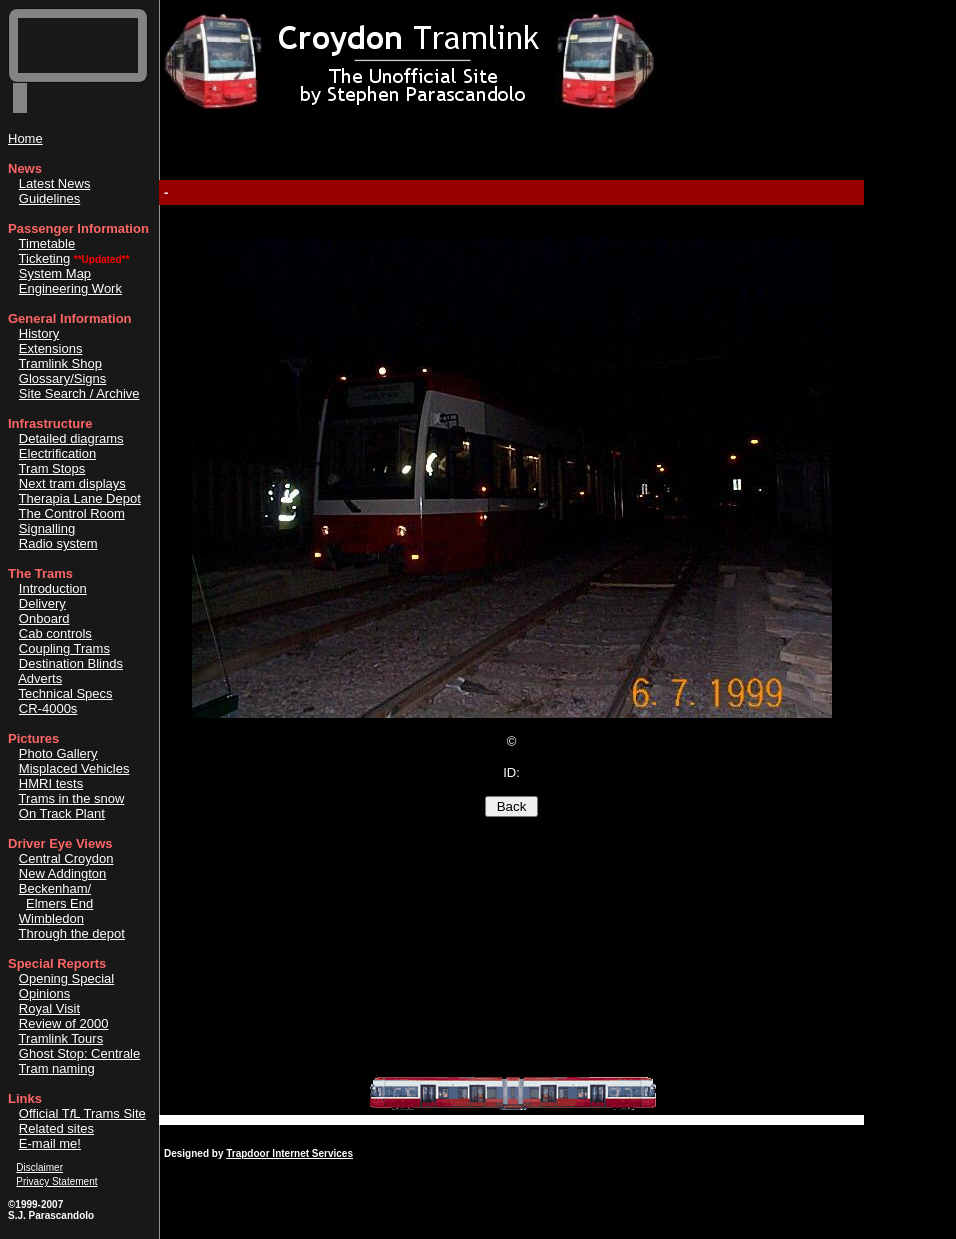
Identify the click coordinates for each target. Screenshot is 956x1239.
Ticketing (45, 258)
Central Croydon (66, 858)
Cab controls (55, 633)
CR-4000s (48, 708)
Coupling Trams (64, 648)
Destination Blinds (71, 663)
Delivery (42, 603)
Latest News (55, 183)
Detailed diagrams (71, 438)
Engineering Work (70, 288)
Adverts (40, 678)
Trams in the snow (72, 798)
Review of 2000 (64, 1023)
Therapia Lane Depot (80, 498)
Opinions (44, 993)
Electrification (57, 453)
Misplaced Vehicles (74, 768)
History (39, 333)
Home (25, 138)
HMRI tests (51, 783)
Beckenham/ (55, 888)
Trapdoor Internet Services (289, 1153)
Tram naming (57, 1068)
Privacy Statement (56, 1181)
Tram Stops (52, 468)
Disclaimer (39, 1167)
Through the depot (72, 933)
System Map (55, 273)
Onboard (44, 618)
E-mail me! (50, 1143)
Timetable (47, 243)
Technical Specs (66, 693)
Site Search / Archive (79, 393)
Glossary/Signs (62, 378)
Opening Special (66, 978)
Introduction (53, 588)
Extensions (51, 348)
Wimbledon (51, 918)
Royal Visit (49, 1008)
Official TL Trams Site (82, 1113)
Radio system (58, 543)
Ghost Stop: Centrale (79, 1053)
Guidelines (49, 198)
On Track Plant (62, 813)
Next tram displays (72, 483)
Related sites (56, 1128)
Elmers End (59, 903)
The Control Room (72, 513)
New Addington (62, 873)
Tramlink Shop (60, 363)
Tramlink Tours (61, 1038)
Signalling (47, 528)
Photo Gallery (58, 753)
